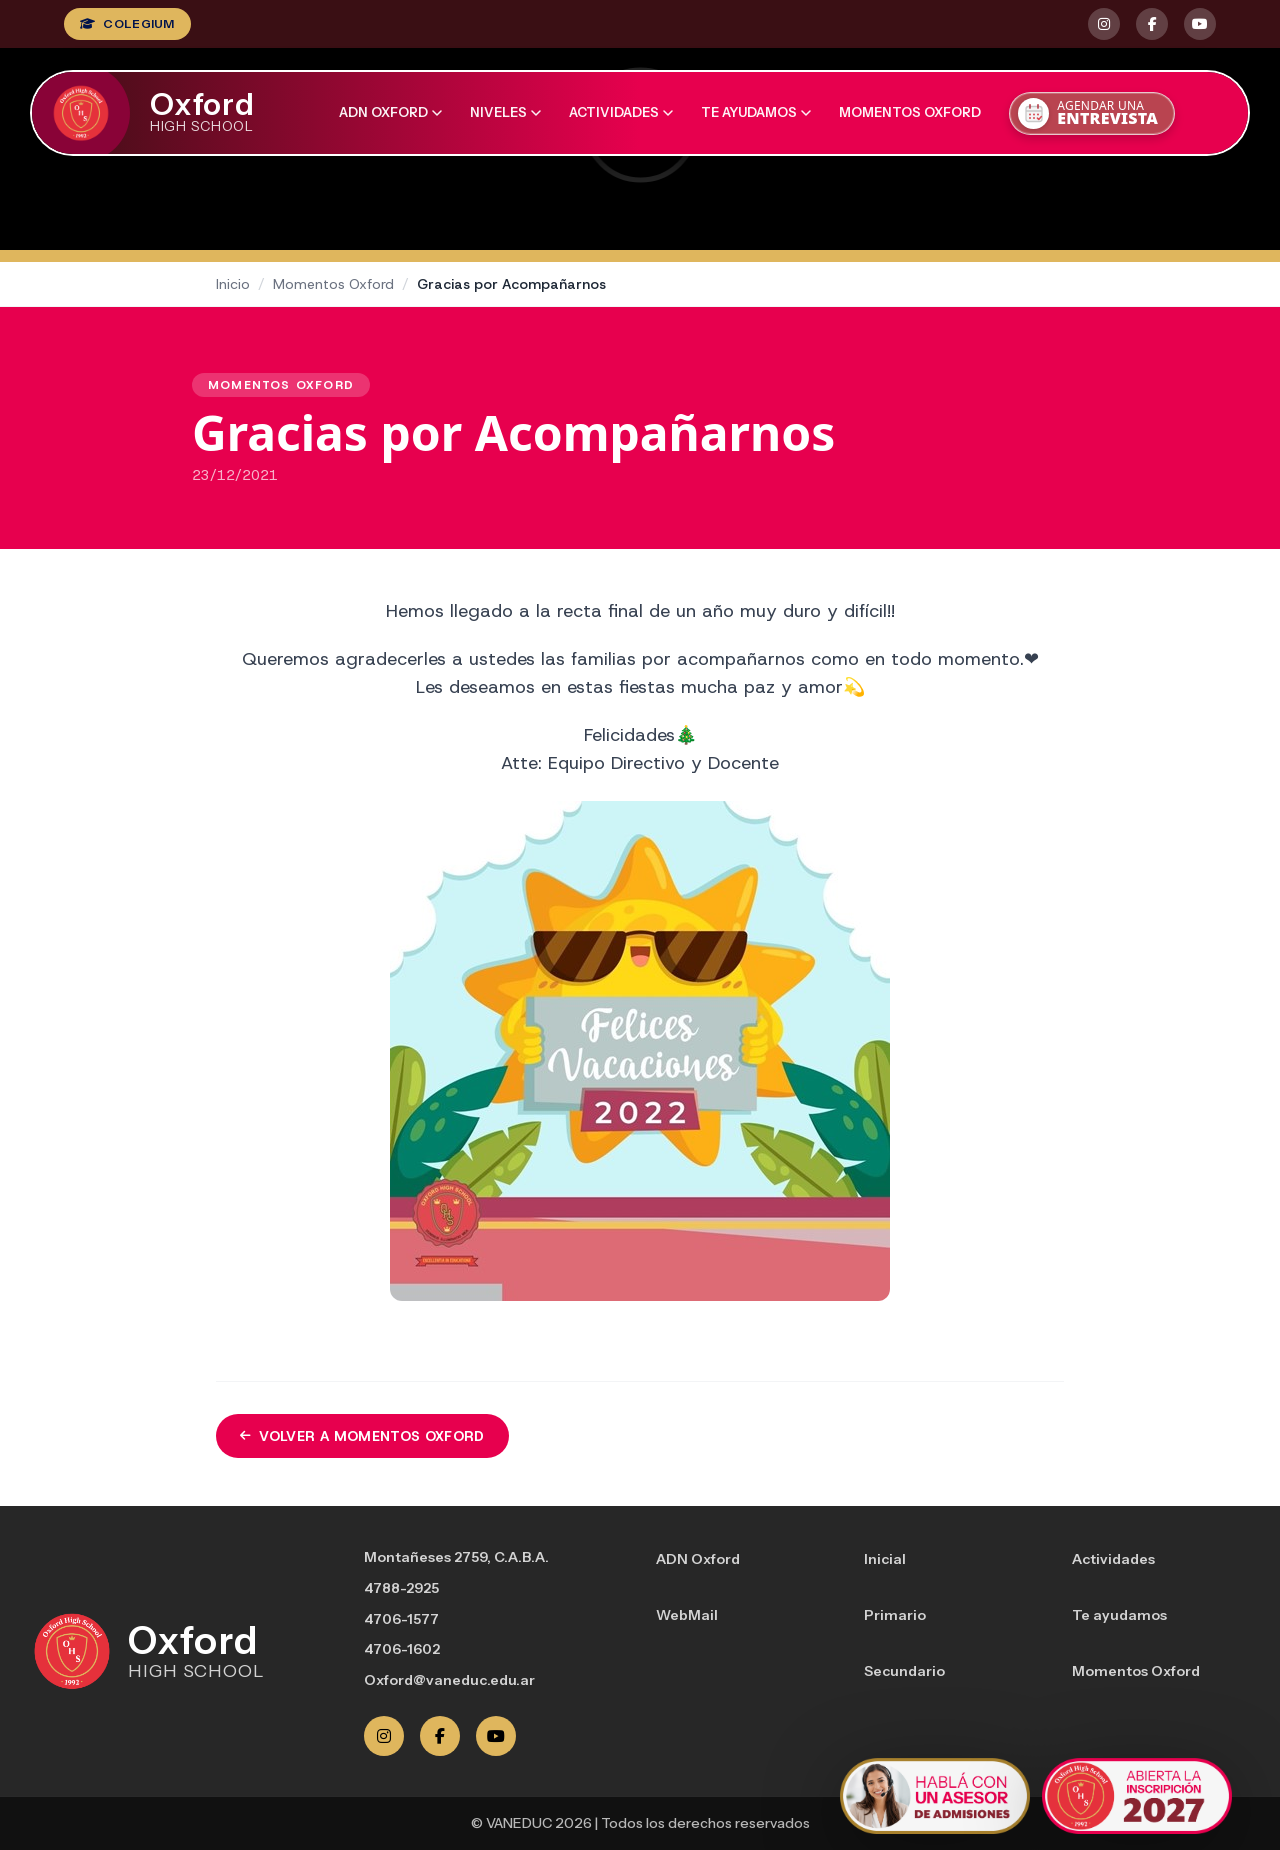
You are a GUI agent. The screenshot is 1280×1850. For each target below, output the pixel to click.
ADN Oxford (390, 112)
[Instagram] (384, 1736)
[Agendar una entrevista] (1092, 113)
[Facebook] (440, 1736)
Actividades (621, 112)
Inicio (233, 284)
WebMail (687, 1615)
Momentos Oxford (910, 112)
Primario (895, 1615)
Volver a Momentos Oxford (362, 1436)
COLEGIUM (127, 23)
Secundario (904, 1671)
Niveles (505, 112)
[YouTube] (496, 1736)
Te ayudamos (756, 112)
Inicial (885, 1559)
